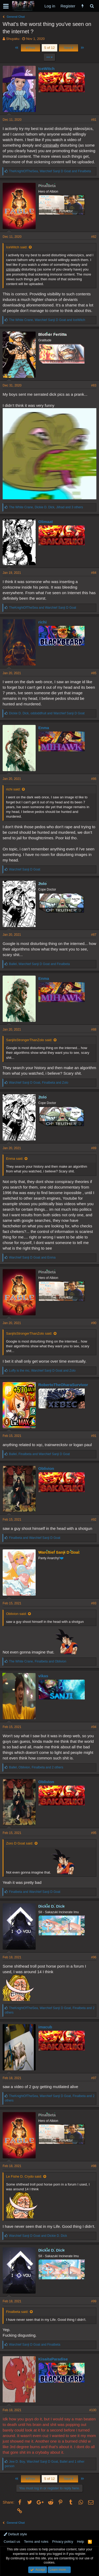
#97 (93, 2078)
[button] (6, 6)
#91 (93, 1436)
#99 (93, 2301)
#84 (93, 573)
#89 (93, 1148)
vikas (43, 1676)
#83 (93, 385)
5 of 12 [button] (49, 48)
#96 (93, 1957)
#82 (93, 237)
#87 (93, 935)
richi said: (13, 789)
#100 (92, 2410)
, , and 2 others (36, 1767)
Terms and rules (36, 2542)
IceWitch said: (16, 247)
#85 (93, 673)
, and (50, 171)
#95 (93, 1833)
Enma (43, 727)
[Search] (91, 6)
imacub (45, 2027)
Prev (30, 48)
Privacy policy (62, 2542)
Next (68, 48)
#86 (93, 779)
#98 (93, 2166)
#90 (93, 1323)
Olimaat (45, 521)
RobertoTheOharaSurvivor (63, 1384)
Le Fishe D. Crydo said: (24, 2176)
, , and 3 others (46, 507)
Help (80, 2542)
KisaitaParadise (53, 2359)
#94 (93, 1727)
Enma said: (14, 1159)
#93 (93, 1603)
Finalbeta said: (17, 2312)
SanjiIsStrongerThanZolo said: (29, 1040)
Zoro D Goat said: (19, 1843)
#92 (93, 1519)
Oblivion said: (16, 1614)
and (42, 607)
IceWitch (46, 68)
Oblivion (46, 1468)
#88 (93, 1029)
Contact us (12, 2542)
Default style (15, 2534)
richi (42, 622)
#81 (93, 120)
